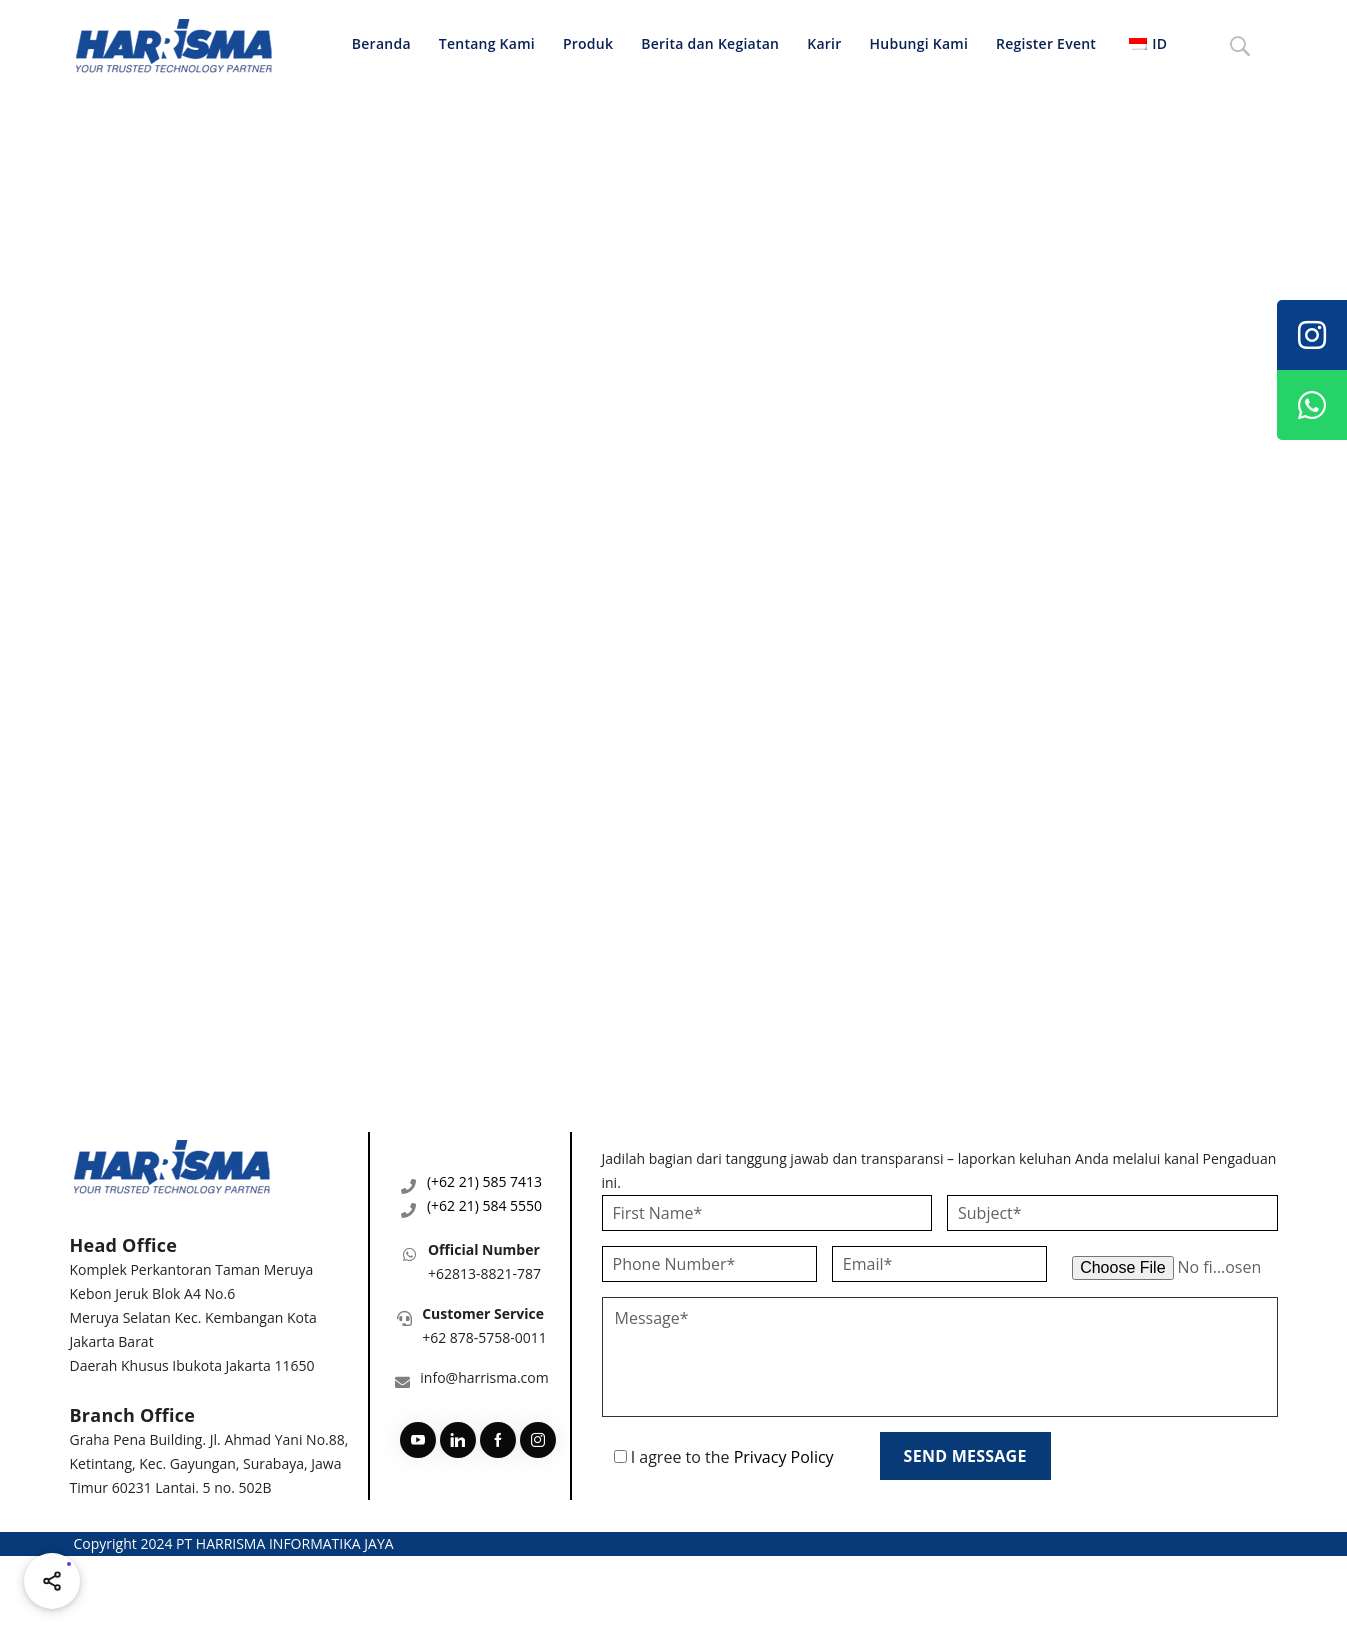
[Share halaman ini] (52, 1581)
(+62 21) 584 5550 (484, 1205)
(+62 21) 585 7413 (484, 1181)
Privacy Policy (784, 1457)
